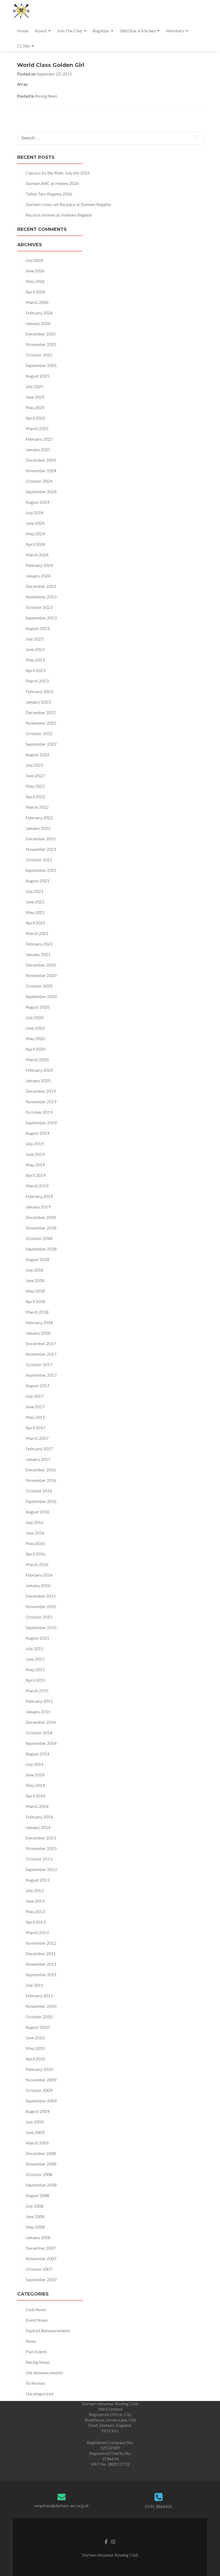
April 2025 (35, 417)
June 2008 (35, 2216)
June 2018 (35, 1280)
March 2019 (37, 1185)
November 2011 (41, 1964)
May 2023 (35, 659)
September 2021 (41, 870)
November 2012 (41, 1942)
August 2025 (37, 375)
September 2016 (41, 1501)
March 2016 (37, 1564)
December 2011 (41, 1953)
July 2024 (34, 512)
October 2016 (39, 1490)
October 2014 (39, 1732)
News (31, 2341)
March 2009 (37, 2142)
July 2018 (34, 1269)
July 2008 (34, 2205)
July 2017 (34, 1396)
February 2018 (39, 1322)
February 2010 (39, 2069)
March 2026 (37, 302)
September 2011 (41, 1974)
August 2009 (37, 2111)
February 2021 (39, 943)
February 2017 (39, 1448)
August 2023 (37, 628)
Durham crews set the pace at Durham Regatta (68, 204)
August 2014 (37, 1753)
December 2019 (41, 1091)
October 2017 (39, 1364)
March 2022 (37, 807)
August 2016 (37, 1511)
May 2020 (35, 1038)
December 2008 (41, 2153)
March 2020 (37, 1059)
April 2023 (35, 670)
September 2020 (41, 996)
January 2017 (38, 1459)
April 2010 (35, 2058)
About (41, 30)
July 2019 (34, 1143)
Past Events (36, 2351)
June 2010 (35, 2037)
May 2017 (35, 1417)
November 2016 (41, 1480)
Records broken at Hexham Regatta (59, 214)
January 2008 (38, 2237)
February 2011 (39, 1995)
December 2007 (41, 2247)
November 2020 (41, 975)
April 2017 (35, 1427)
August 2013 (37, 1879)
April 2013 (35, 1921)
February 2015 (39, 1701)
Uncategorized (39, 2393)
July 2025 (34, 386)
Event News (37, 2319)
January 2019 (38, 1206)
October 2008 (39, 2174)
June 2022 (35, 775)
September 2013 (41, 1869)
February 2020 (39, 1070)
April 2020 (35, 1048)
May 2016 (35, 1543)
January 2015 (38, 1711)
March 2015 (37, 1690)
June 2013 (35, 1900)
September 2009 (41, 2100)
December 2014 (41, 1722)
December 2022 (41, 712)
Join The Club (69, 30)
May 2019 (35, 1164)
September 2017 (41, 1375)
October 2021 (39, 859)
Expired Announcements (48, 2330)
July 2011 (34, 1985)
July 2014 (34, 1764)
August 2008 (37, 2195)
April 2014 (35, 1795)
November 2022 (41, 722)
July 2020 (34, 1017)
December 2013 (41, 1837)
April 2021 (35, 922)
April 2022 (35, 796)
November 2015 (41, 1606)
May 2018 (35, 1290)
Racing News (46, 95)
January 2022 (38, 828)
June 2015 (35, 1659)
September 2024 (41, 491)
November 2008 (41, 2163)
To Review (35, 2383)
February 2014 (39, 1816)
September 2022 (41, 743)
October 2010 (39, 2016)
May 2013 (35, 1911)
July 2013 (34, 1890)
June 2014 (35, 1774)
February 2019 (39, 1196)
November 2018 (41, 1227)
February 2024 (39, 565)
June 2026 (35, 270)
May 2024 (35, 533)
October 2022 (39, 733)
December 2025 (41, 333)
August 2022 (37, 754)
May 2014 (35, 1785)
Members (175, 30)
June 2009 (35, 2132)
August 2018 (37, 1259)
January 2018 (38, 1332)
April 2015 (35, 1680)
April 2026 (35, 291)
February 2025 (39, 438)
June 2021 (35, 901)
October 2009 (39, 2090)
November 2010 (41, 2006)
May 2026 (35, 281)
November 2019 (41, 1101)
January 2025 (38, 449)
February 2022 (39, 817)
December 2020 (41, 964)
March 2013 (37, 1932)
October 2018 (39, 1238)
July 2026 (34, 260)
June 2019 (35, 1154)
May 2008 (35, 2226)
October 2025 (39, 354)
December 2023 (41, 586)
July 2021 (34, 891)
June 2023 (35, 649)
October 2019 (39, 1112)
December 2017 (41, 1343)
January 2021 (38, 954)
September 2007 (41, 2279)
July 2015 (34, 1648)
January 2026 (38, 323)
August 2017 (37, 1385)
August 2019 (37, 1133)
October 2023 (39, 607)
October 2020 (39, 985)
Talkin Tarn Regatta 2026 (49, 193)
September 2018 (41, 1248)
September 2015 (41, 1627)
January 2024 (38, 575)
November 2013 (41, 1848)
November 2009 (41, 2079)
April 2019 (35, 1175)
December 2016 (41, 1469)
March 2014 (37, 1806)
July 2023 (34, 638)
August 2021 (37, 880)
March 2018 (37, 1311)
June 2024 (35, 523)
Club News (36, 2309)
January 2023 (38, 701)
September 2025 (41, 365)
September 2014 (41, 1743)
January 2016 (38, 1585)
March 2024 (37, 554)
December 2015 (41, 1595)
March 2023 (37, 680)
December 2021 (41, 838)
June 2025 (35, 396)
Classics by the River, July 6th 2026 (58, 172)
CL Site (23, 45)
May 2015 (35, 1669)
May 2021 (35, 912)
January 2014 (38, 1827)
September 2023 (41, 617)
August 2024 (37, 502)
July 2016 (34, 1522)
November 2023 (41, 596)
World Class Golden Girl (50, 65)
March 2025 (37, 428)
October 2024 (39, 481)
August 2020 (37, 1006)
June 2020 (35, 1027)
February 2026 (39, 312)
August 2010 (37, 2027)
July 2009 (34, 2121)
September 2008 (41, 2184)
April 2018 (35, 1301)
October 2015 (39, 1616)
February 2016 (39, 1574)
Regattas (100, 30)
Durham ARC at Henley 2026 (52, 183)
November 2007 (41, 2258)
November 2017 (41, 1353)
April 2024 (35, 544)
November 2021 (41, 849)
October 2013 (39, 1858)
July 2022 (34, 765)
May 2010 (35, 2048)
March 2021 (37, 933)
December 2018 (41, 1217)
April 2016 (35, 1553)
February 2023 (39, 691)
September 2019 (41, 1122)
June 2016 (35, 1532)
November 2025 (41, 344)
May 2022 (35, 786)
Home (23, 30)
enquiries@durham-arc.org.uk (61, 2505)
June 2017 (35, 1406)
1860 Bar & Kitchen (137, 30)
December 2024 (41, 460)
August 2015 (37, 1637)
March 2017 (37, 1438)
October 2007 (39, 2269)
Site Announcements (44, 2372)
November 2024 (41, 470)
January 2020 (38, 1080)
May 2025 (35, 407)
